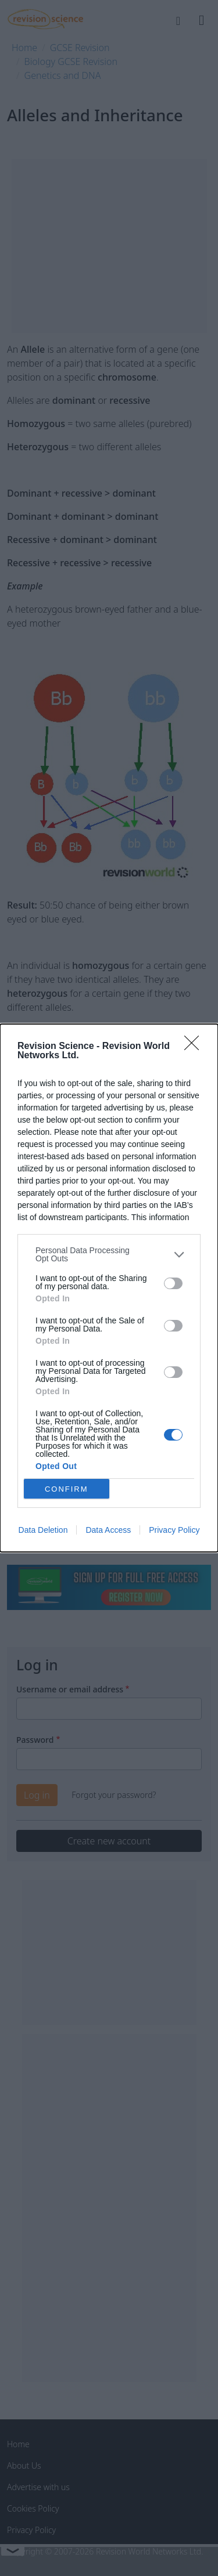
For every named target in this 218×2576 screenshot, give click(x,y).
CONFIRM (66, 1489)
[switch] (173, 1283)
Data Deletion (43, 1530)
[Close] (195, 1047)
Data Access (108, 1530)
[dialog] (109, 1288)
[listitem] (109, 1254)
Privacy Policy (174, 1530)
